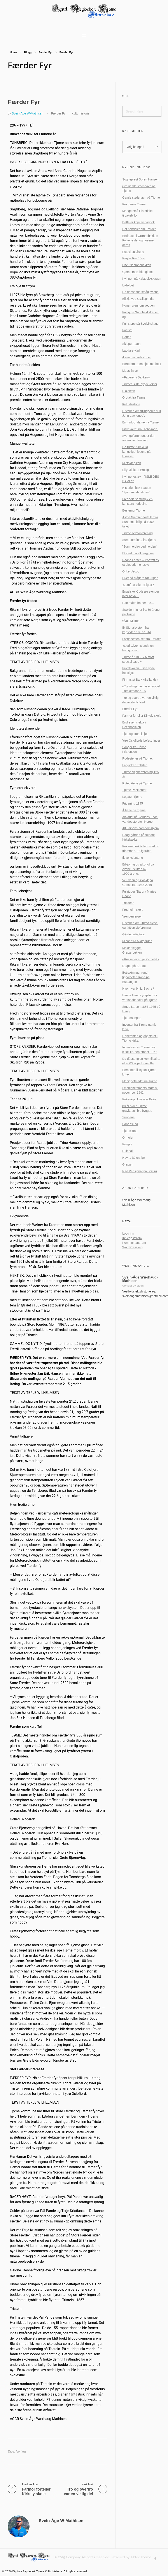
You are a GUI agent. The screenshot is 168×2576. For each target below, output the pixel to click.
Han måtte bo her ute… (138, 603)
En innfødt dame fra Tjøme (140, 422)
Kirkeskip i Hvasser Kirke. (139, 1099)
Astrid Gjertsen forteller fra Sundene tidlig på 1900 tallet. (140, 521)
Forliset (127, 330)
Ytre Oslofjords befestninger (141, 740)
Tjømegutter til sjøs (135, 734)
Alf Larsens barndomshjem (140, 828)
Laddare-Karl (131, 350)
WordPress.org (132, 1247)
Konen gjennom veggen (138, 305)
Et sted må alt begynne (138, 553)
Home (13, 52)
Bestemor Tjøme (133, 510)
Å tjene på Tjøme (133, 810)
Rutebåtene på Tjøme (137, 783)
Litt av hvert (130, 370)
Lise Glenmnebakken (136, 265)
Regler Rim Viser (133, 258)
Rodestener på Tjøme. (137, 758)
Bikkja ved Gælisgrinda (138, 298)
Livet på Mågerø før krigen (140, 578)
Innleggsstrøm (132, 1238)
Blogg (28, 52)
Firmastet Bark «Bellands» (140, 679)
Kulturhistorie (80, 113)
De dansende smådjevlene (140, 292)
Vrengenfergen (132, 916)
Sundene (128, 1117)
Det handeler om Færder (139, 229)
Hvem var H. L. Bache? (138, 988)
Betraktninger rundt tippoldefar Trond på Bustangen (136, 977)
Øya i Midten (131, 621)
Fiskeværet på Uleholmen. (140, 429)
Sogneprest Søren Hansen (140, 179)
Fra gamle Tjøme (133, 204)
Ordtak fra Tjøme (133, 397)
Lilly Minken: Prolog (135, 470)
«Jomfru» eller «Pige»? (138, 584)
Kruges (127, 1144)
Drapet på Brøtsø (134, 966)
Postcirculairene (133, 251)
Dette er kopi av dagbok (138, 222)
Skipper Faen (131, 343)
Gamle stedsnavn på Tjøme (141, 197)
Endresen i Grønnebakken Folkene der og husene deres (140, 240)
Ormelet (127, 1137)
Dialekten (128, 391)
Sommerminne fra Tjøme (139, 539)
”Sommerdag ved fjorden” (139, 546)
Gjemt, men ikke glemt (137, 272)
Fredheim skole (132, 909)
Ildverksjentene (132, 857)
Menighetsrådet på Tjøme (139, 1081)
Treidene (128, 903)
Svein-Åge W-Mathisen (27, 113)
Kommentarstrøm (134, 1242)
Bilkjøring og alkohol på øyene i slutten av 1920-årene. (138, 869)
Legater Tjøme (132, 796)
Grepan (127, 1164)
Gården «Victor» (133, 934)
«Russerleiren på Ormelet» (140, 959)
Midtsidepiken (131, 463)
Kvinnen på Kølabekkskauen (141, 278)
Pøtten (126, 337)
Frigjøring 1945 (132, 803)
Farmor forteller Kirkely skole (141, 715)
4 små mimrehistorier (136, 357)
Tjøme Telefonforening (137, 533)
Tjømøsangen (131, 1018)
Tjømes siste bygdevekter (139, 384)
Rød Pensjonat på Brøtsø (139, 1171)
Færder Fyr (45, 52)
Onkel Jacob (130, 571)
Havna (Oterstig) (133, 1157)
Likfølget (128, 285)
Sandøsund (130, 1124)
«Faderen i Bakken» (136, 377)
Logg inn (128, 1233)
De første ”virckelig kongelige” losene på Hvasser (136, 451)
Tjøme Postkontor (134, 790)
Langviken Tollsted (134, 765)
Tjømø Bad (129, 1131)
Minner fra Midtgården (137, 941)
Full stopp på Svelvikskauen (141, 323)
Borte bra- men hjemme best (141, 364)
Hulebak (127, 1151)
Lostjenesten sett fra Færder (141, 639)
